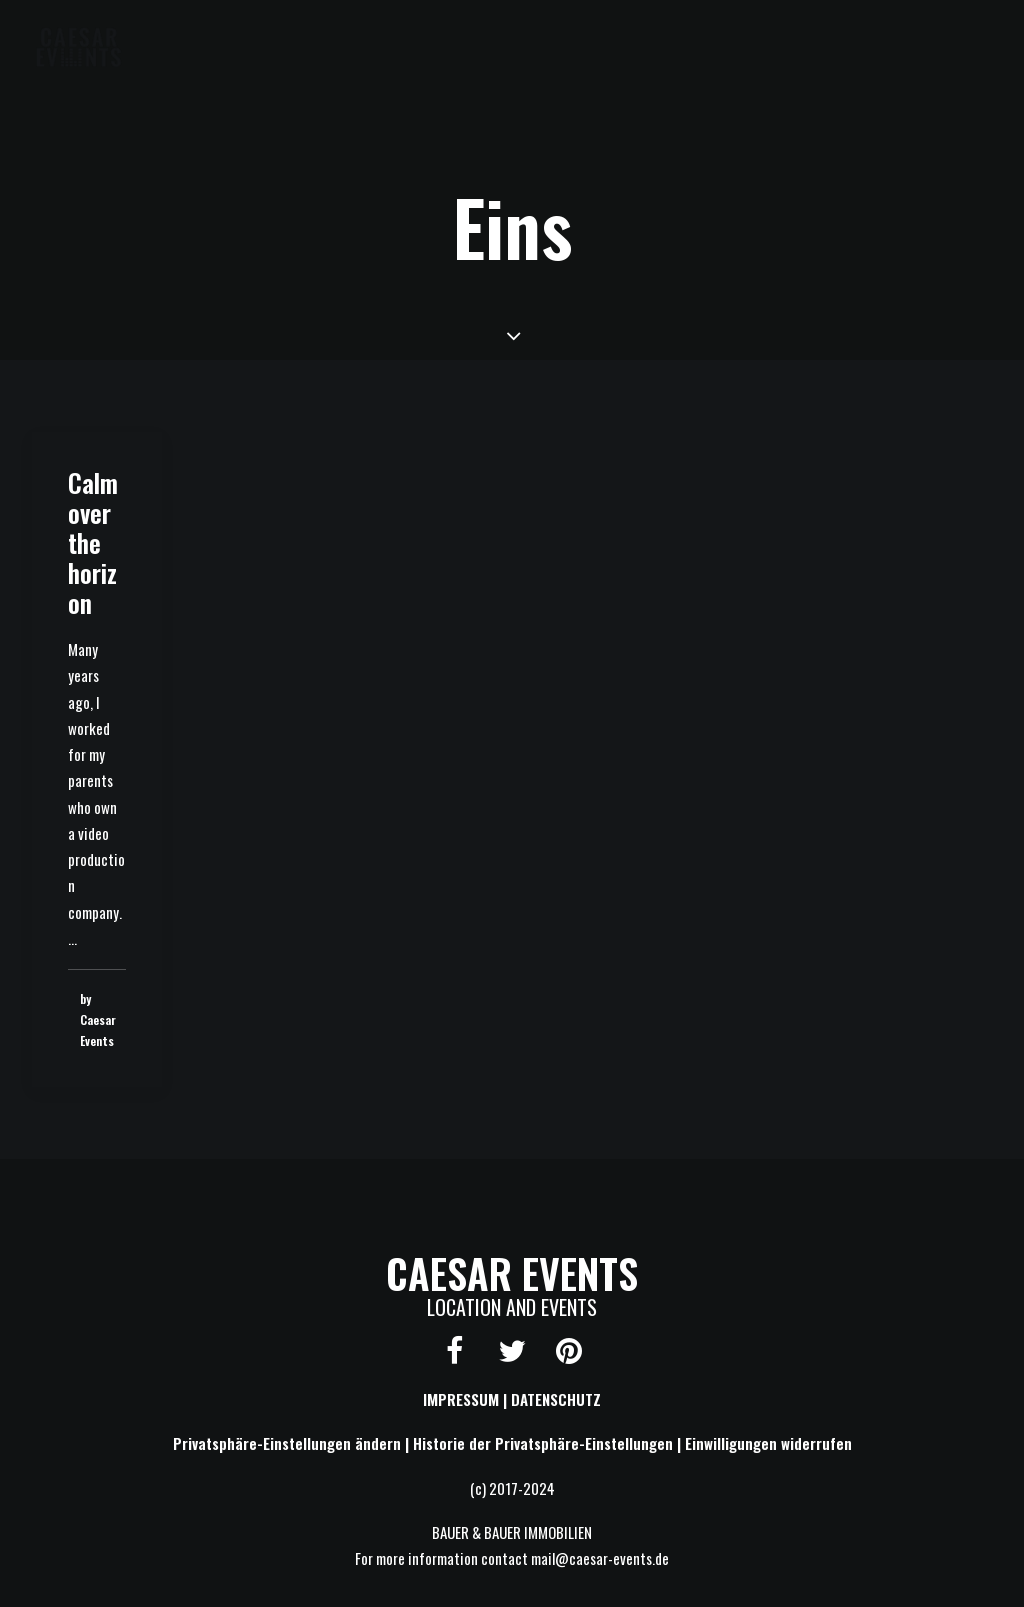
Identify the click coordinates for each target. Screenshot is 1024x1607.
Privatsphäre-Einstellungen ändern (287, 1443)
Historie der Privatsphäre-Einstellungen (543, 1443)
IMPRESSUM (461, 1399)
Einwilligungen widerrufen (768, 1443)
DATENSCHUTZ (556, 1399)
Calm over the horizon (93, 542)
